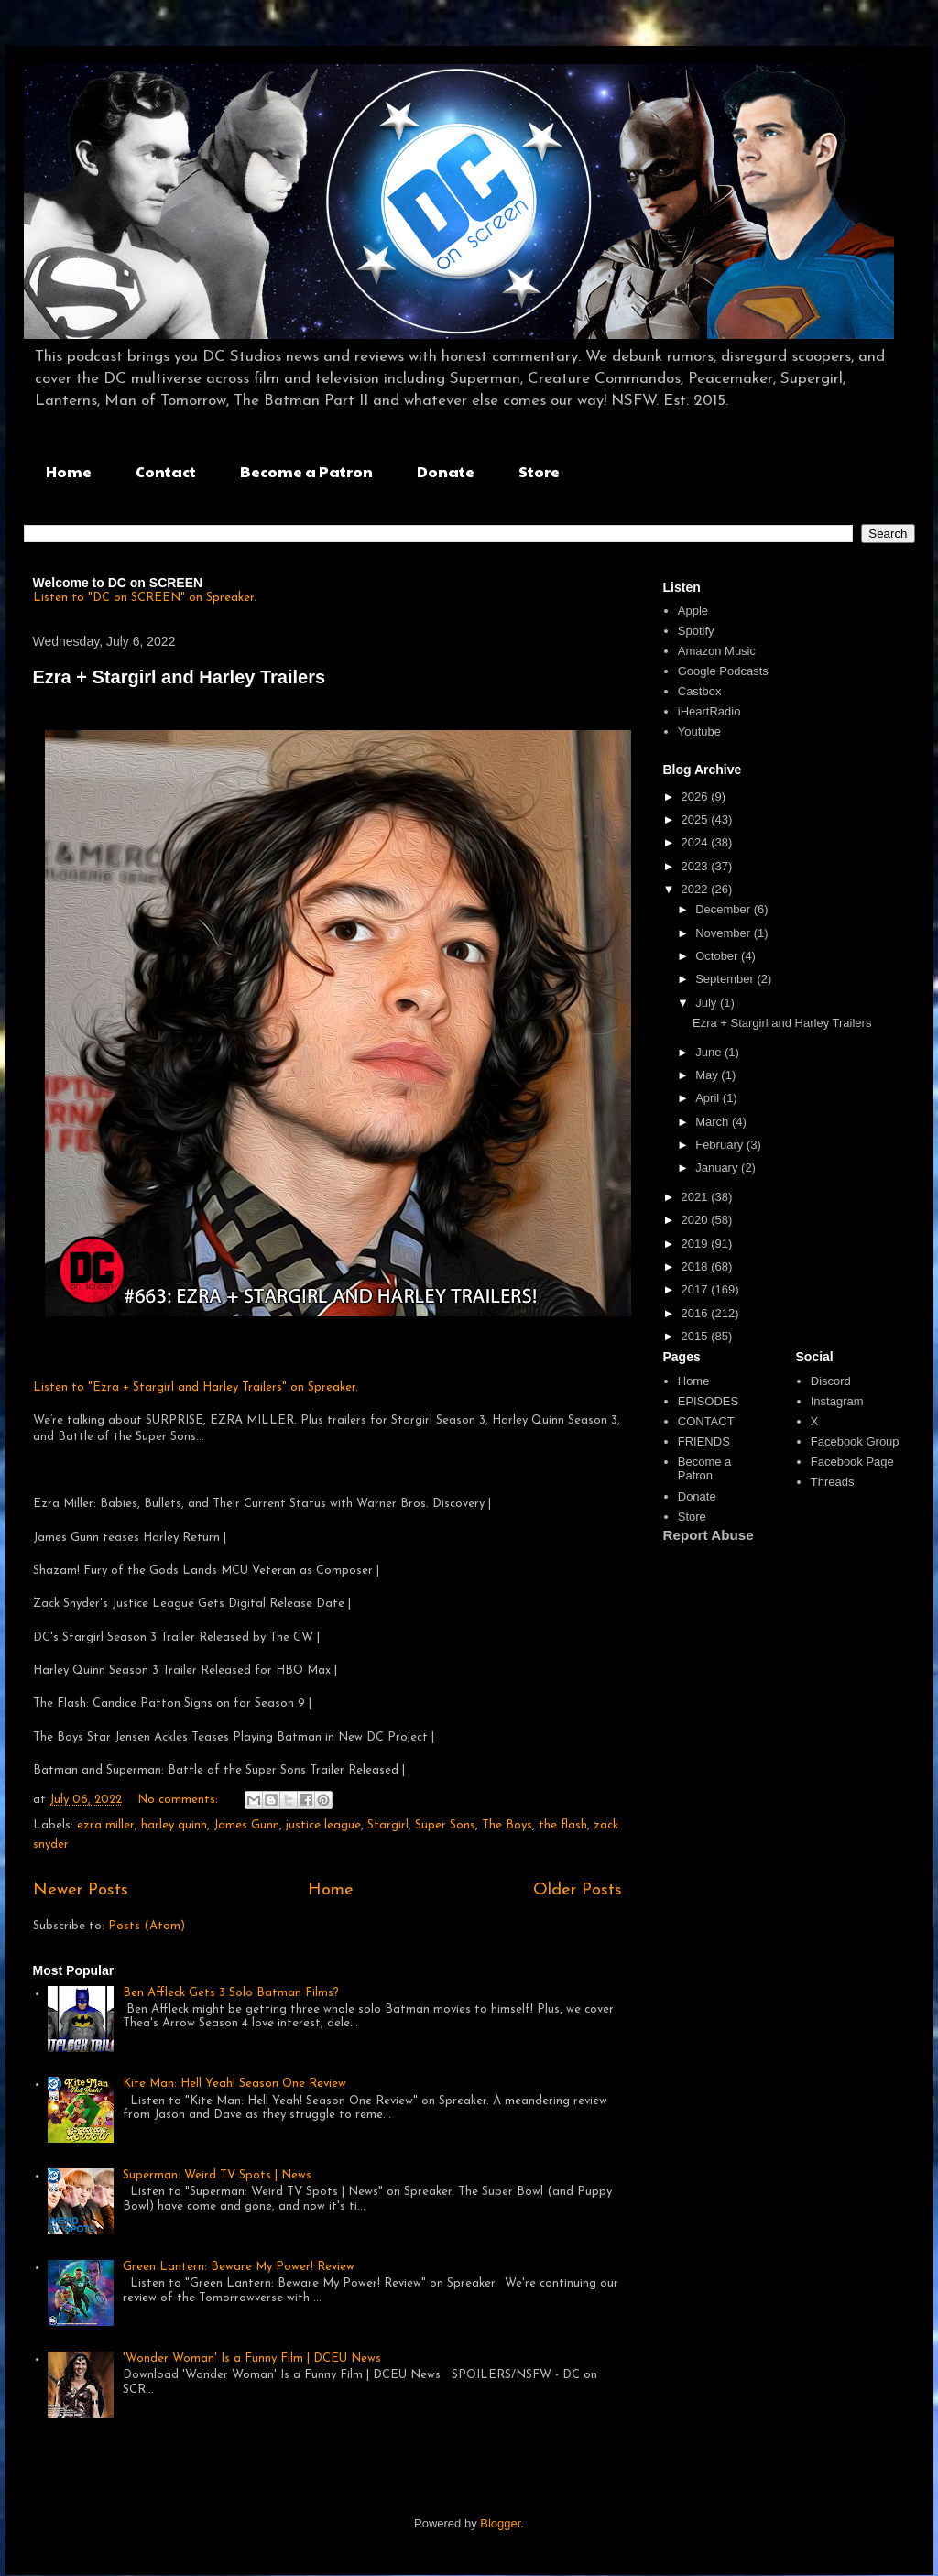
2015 (697, 1336)
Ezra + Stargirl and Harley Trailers (179, 677)
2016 (697, 1313)
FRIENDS (704, 1441)
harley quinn (174, 1825)
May (708, 1075)
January (718, 1167)
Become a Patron (306, 471)
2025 (697, 819)
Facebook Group (855, 1441)
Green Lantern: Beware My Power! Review (238, 2267)
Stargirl (388, 1825)
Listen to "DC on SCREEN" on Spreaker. (144, 598)
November (724, 933)
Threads (833, 1482)
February (721, 1145)
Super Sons (445, 1825)
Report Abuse (708, 1535)
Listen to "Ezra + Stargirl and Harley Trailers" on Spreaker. (195, 1387)
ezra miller (106, 1825)
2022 (697, 889)
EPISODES (708, 1401)
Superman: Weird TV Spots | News (217, 2175)
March (713, 1122)
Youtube (699, 731)
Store (539, 471)
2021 (697, 1197)
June (710, 1052)
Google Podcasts (723, 671)
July (707, 1003)
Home (69, 471)
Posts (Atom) (146, 1926)
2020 (697, 1220)
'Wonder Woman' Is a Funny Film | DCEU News (252, 2358)
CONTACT (706, 1421)
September (726, 979)
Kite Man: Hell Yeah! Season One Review (234, 2084)
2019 (697, 1243)
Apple (693, 610)
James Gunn (246, 1825)
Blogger (500, 2523)
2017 (697, 1289)
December (724, 909)
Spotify (696, 631)
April (709, 1098)
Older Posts (577, 1890)
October (718, 956)
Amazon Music (717, 651)
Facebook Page (852, 1461)
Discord (831, 1381)
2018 (697, 1266)
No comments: (179, 1800)
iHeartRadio (709, 711)
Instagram (837, 1401)
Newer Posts (80, 1890)
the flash (563, 1825)
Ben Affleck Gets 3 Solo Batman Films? (231, 1993)
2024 (697, 842)
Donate (445, 471)
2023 (697, 866)
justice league (323, 1825)
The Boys (507, 1825)
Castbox (700, 691)
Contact (166, 471)
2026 (697, 796)
